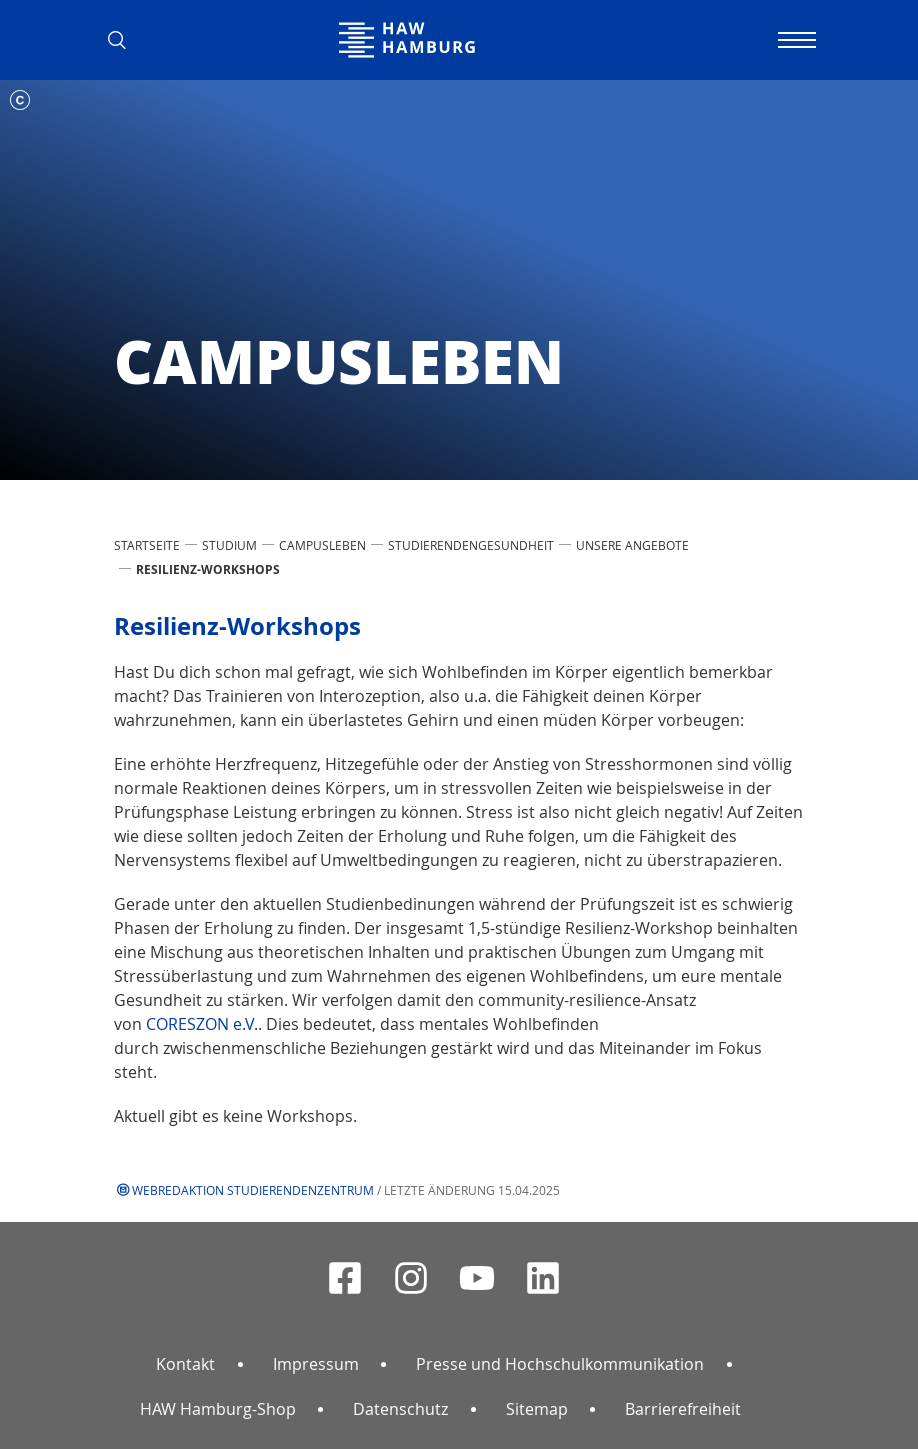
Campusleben (322, 545)
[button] (124, 40)
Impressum (316, 1364)
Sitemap (537, 1409)
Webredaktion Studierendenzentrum (253, 1190)
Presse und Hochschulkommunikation (560, 1364)
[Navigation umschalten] (794, 40)
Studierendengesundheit (471, 545)
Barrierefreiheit (683, 1409)
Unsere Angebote (632, 545)
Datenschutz (400, 1409)
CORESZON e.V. (202, 1024)
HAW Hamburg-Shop (218, 1409)
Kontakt (185, 1364)
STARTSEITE (147, 545)
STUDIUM (229, 545)
